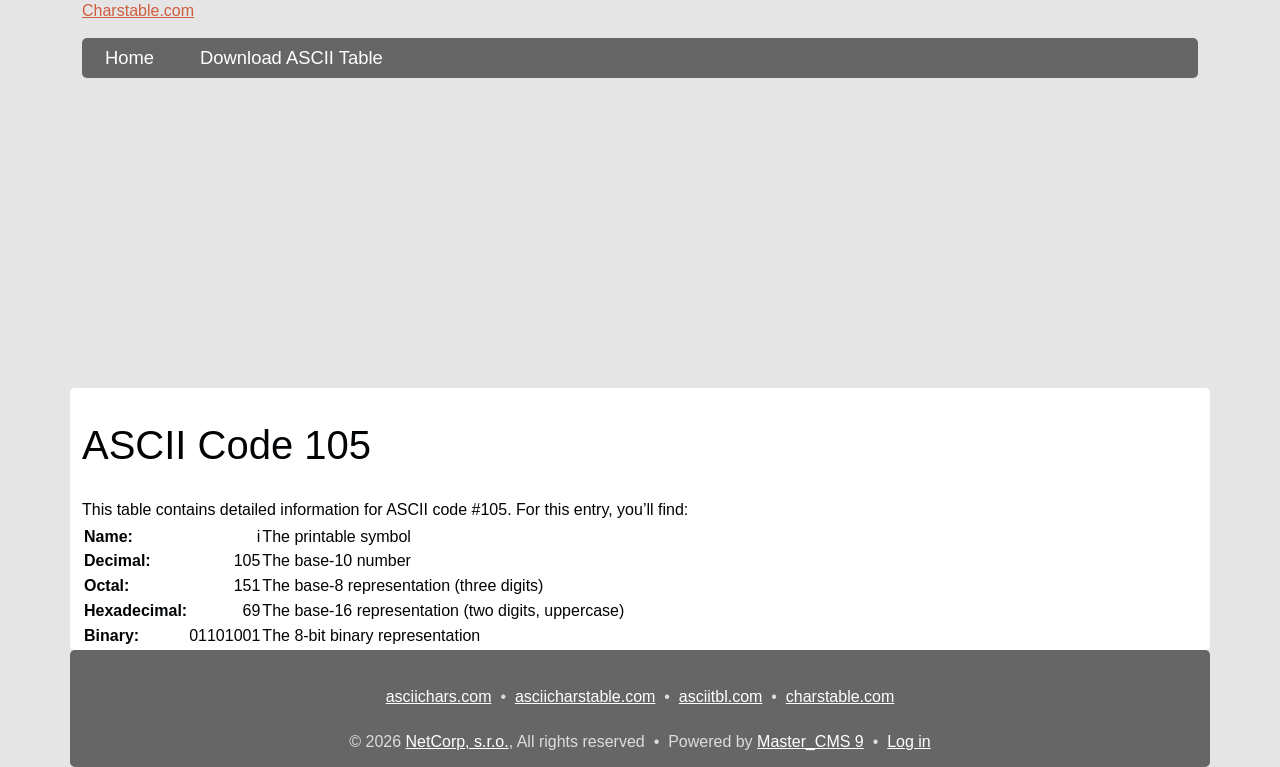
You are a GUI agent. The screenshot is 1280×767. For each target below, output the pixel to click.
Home (129, 57)
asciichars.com (439, 696)
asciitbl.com (721, 696)
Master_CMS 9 (810, 741)
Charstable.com (138, 10)
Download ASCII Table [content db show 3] (291, 57)
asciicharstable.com (585, 696)
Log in (909, 741)
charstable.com (840, 696)
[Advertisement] (640, 233)
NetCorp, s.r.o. (457, 741)
